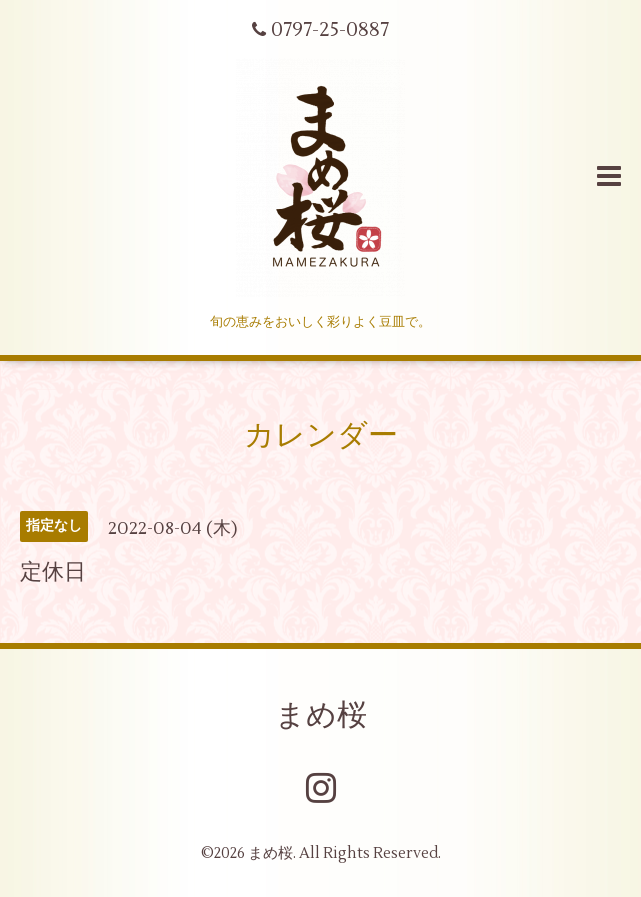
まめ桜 (321, 715)
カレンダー (321, 435)
